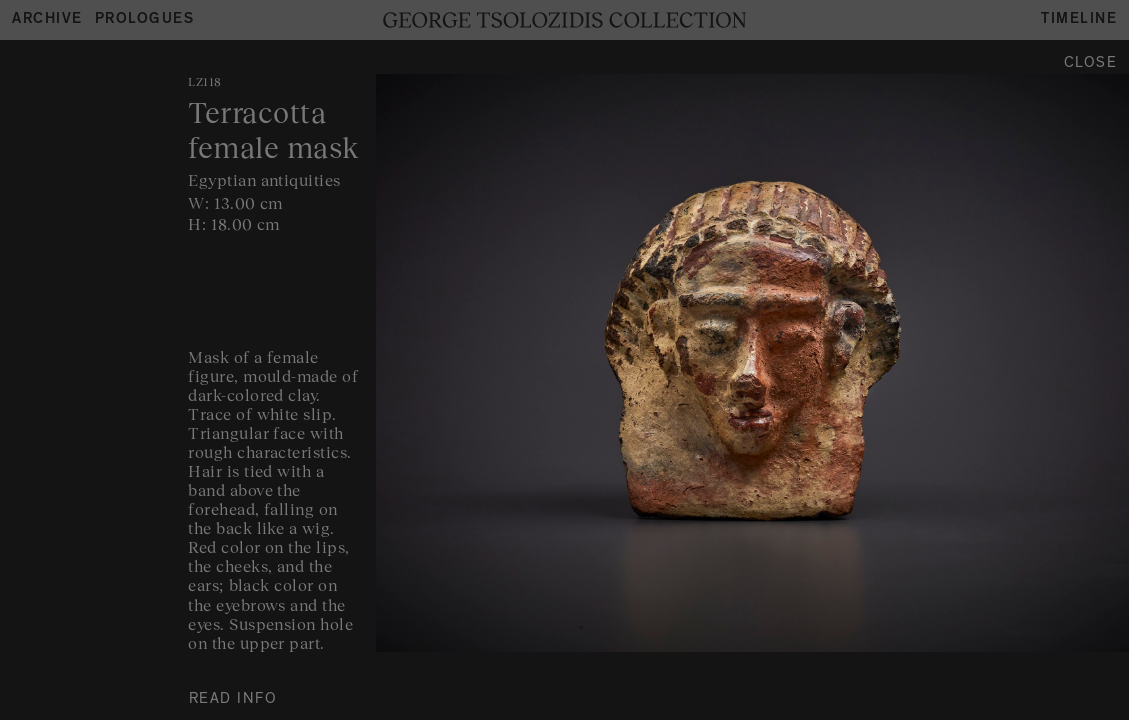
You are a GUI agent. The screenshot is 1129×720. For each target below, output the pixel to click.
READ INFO (233, 700)
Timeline (1079, 20)
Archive (47, 20)
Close (1091, 64)
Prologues (145, 20)
